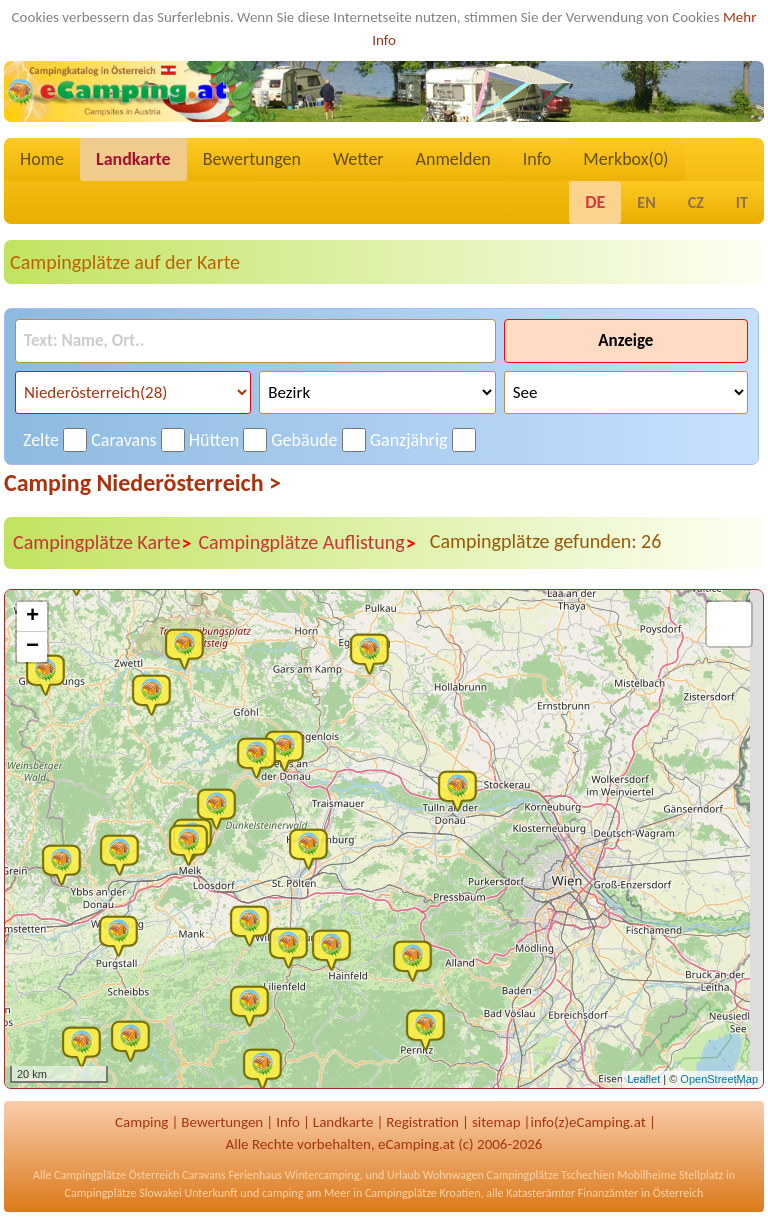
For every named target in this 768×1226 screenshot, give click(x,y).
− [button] (32, 647)
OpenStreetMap (719, 1079)
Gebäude (304, 440)
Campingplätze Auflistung (307, 543)
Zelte (41, 440)
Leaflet (643, 1079)
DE (595, 202)
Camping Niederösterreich (142, 482)
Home (42, 159)
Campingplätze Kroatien (423, 1193)
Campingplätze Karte (102, 543)
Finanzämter (608, 1193)
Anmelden (453, 159)
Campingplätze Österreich (116, 1175)
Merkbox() (625, 159)
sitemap (496, 1122)
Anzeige (625, 340)
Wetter (358, 159)
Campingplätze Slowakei (123, 1193)
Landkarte (133, 159)
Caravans (123, 440)
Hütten (214, 440)
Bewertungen (252, 159)
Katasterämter (540, 1193)
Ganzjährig (409, 440)
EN (646, 202)
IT (742, 202)
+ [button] (32, 617)
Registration (422, 1122)
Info (537, 159)
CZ (696, 202)
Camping (141, 1122)
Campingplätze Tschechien (550, 1175)
